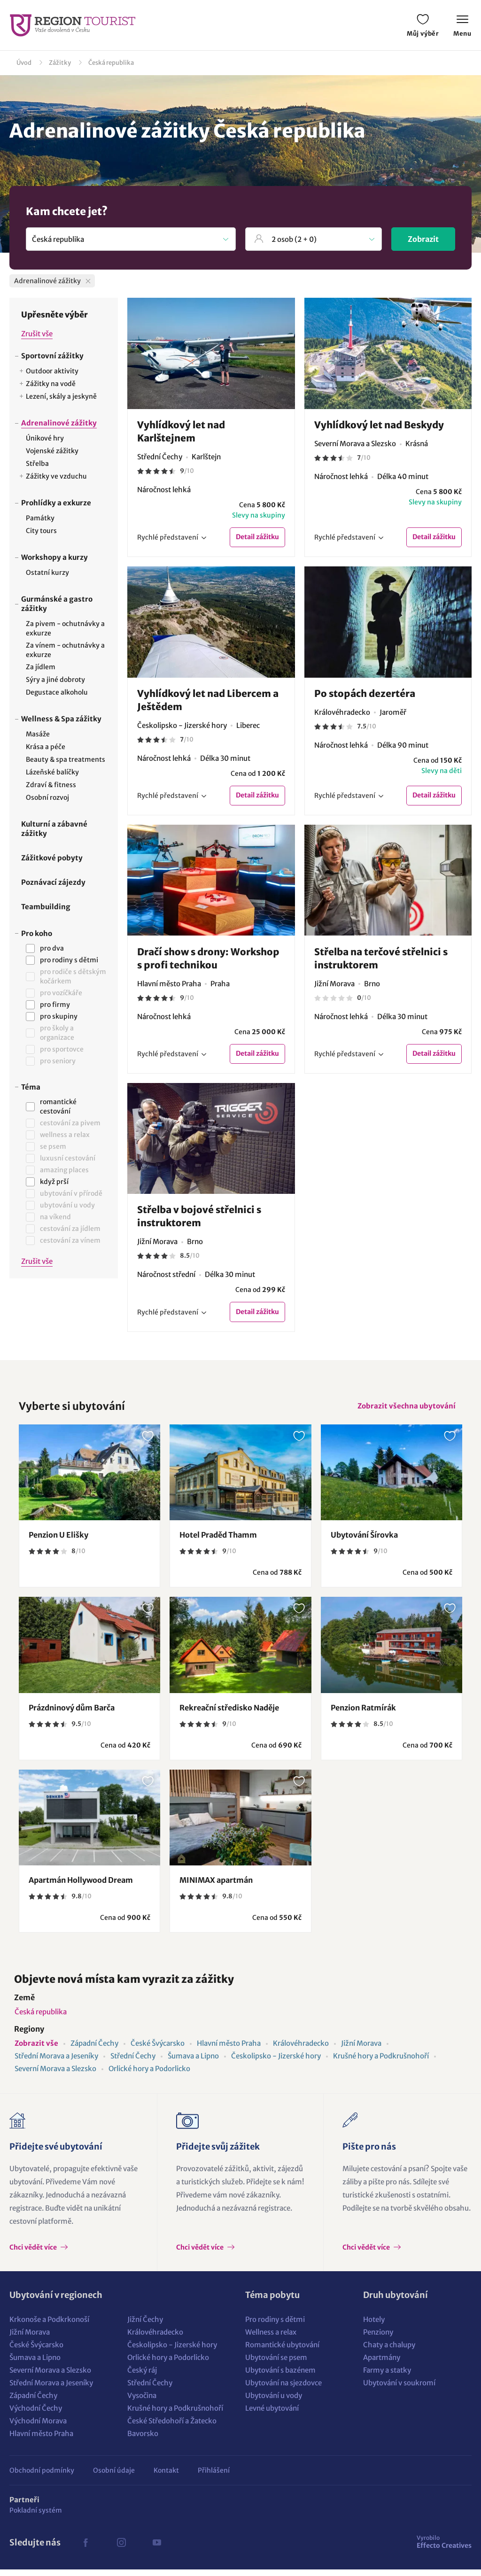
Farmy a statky (387, 2376)
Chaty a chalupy (389, 2351)
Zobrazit (423, 239)
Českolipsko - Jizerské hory (276, 2062)
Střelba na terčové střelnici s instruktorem (381, 959)
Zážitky (60, 63)
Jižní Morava (361, 2049)
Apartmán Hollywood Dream (81, 1886)
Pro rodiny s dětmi (275, 2325)
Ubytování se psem (276, 2363)
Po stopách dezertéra (364, 694)
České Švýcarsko (158, 2049)
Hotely (374, 2325)
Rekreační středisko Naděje (229, 1713)
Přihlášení (214, 2477)
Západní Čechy (94, 2049)
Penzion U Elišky (58, 1541)
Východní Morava (38, 2427)
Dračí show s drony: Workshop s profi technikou (208, 959)
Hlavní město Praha (229, 2049)
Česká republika (111, 63)
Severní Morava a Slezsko (55, 2075)
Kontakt (166, 2477)
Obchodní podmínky (41, 2477)
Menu (462, 26)
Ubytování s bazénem (280, 2376)
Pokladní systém (35, 2517)
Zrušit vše (37, 333)
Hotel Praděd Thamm (218, 1541)
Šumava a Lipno (193, 2062)
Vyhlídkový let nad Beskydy (379, 425)
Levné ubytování (272, 2414)
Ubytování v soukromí (399, 2389)
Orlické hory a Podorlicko (149, 2075)
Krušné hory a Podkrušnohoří (381, 2062)
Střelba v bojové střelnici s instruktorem (199, 1219)
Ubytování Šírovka (364, 1541)
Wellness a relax (270, 2338)
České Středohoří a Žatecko (172, 2427)
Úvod (23, 63)
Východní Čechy (35, 2414)
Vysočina (141, 2402)
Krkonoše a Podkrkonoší (49, 2325)
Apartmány (381, 2363)
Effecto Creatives (444, 2548)
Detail (257, 538)
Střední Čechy (132, 2062)
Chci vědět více (33, 2254)
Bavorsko (142, 2440)
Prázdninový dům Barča (72, 1713)
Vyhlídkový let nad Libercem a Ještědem (208, 700)
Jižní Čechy (145, 2325)
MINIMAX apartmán (216, 1886)
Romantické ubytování (282, 2351)
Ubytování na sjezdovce (283, 2389)
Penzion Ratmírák (363, 1713)
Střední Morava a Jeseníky (56, 2062)
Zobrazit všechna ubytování (404, 1411)
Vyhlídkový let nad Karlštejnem (181, 431)
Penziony (378, 2338)
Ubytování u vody (273, 2402)
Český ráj (142, 2376)
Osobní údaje (114, 2477)
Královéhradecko (301, 2049)
